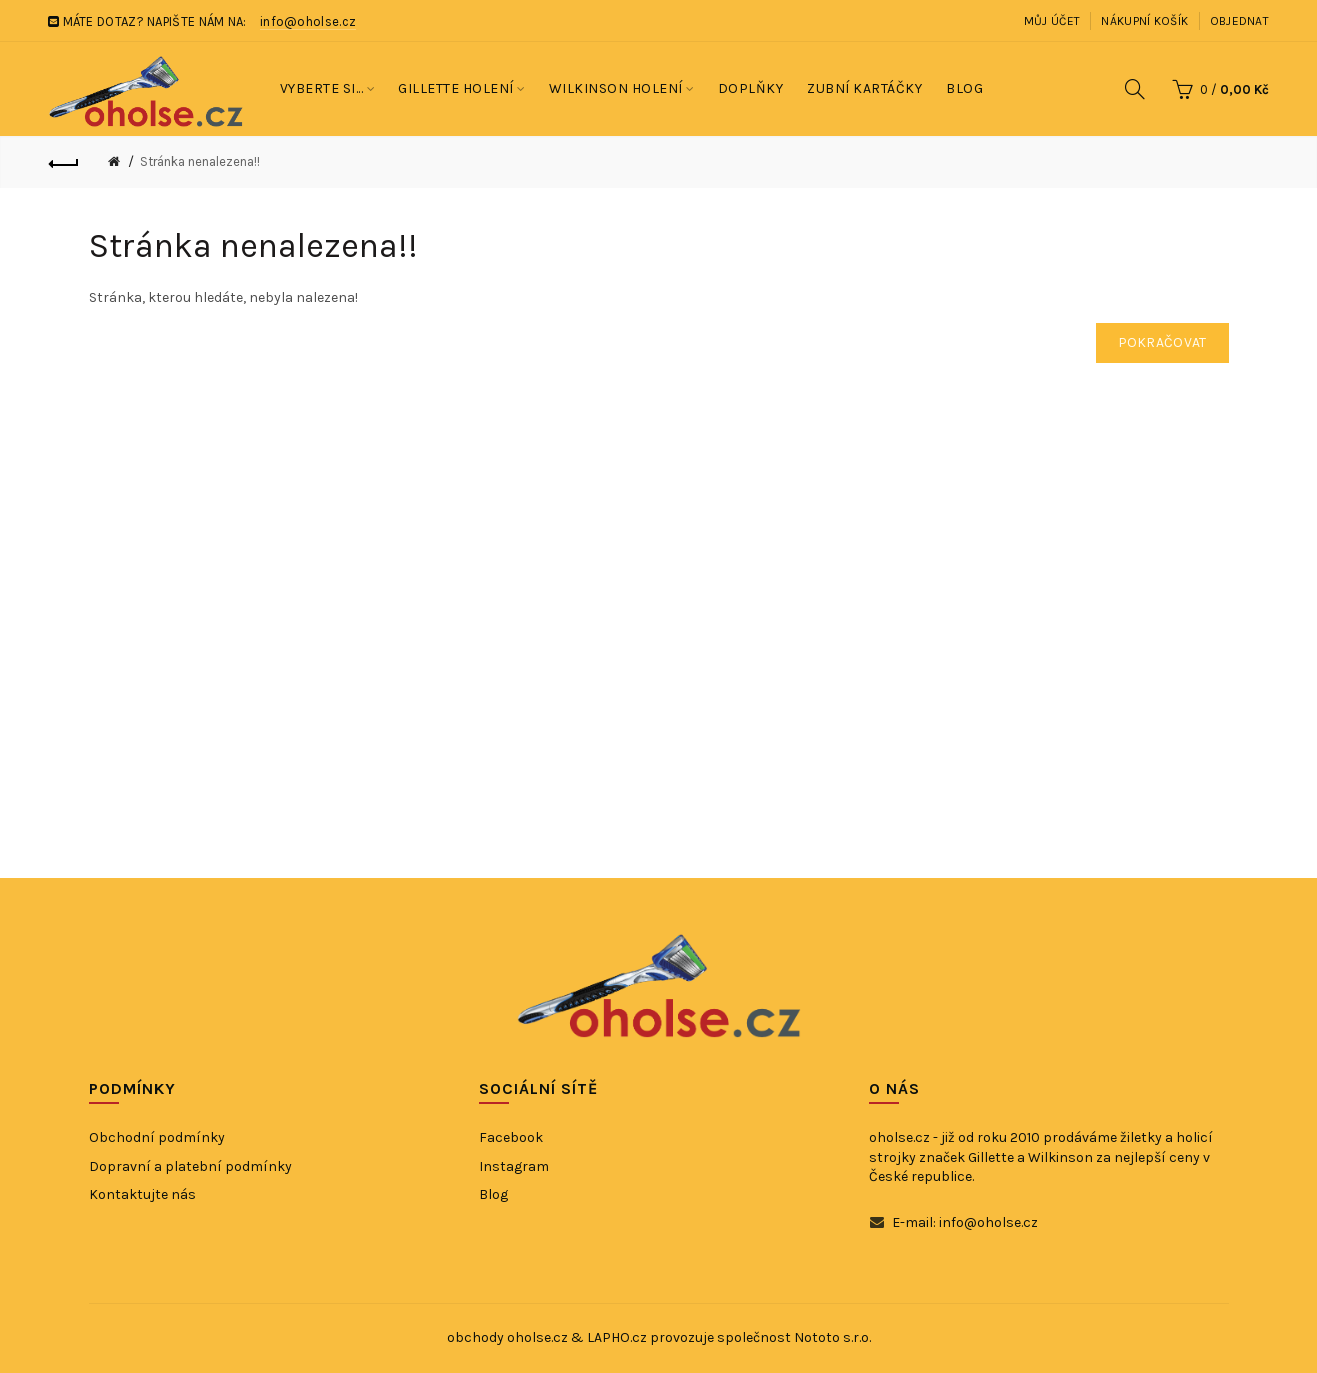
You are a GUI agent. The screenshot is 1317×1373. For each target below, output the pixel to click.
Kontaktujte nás (142, 1194)
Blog (493, 1194)
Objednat (1239, 21)
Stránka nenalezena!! (200, 161)
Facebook (511, 1137)
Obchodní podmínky (157, 1137)
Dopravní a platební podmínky (190, 1166)
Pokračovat (1162, 342)
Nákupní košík (1144, 21)
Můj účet (1052, 21)
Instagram (514, 1166)
